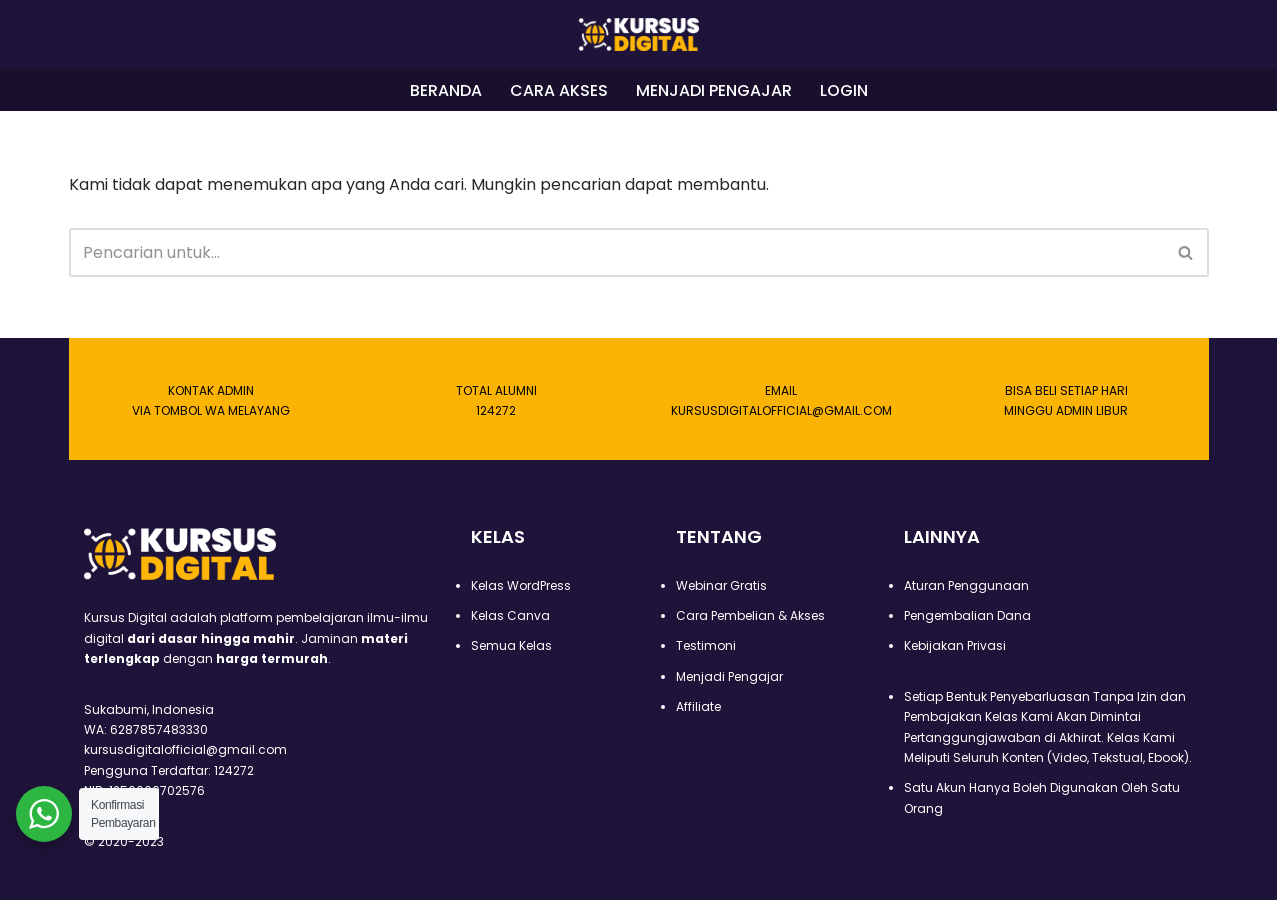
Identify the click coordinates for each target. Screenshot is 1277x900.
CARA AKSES (559, 90)
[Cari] (616, 253)
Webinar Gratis (721, 585)
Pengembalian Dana (967, 615)
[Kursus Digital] (639, 34)
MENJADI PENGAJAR (714, 90)
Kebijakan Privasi (955, 645)
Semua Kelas (511, 645)
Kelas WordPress (521, 585)
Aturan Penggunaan (966, 585)
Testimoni (706, 645)
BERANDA (446, 90)
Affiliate (698, 706)
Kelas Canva (510, 615)
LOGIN (844, 90)
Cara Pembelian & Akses (750, 615)
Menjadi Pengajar (729, 676)
